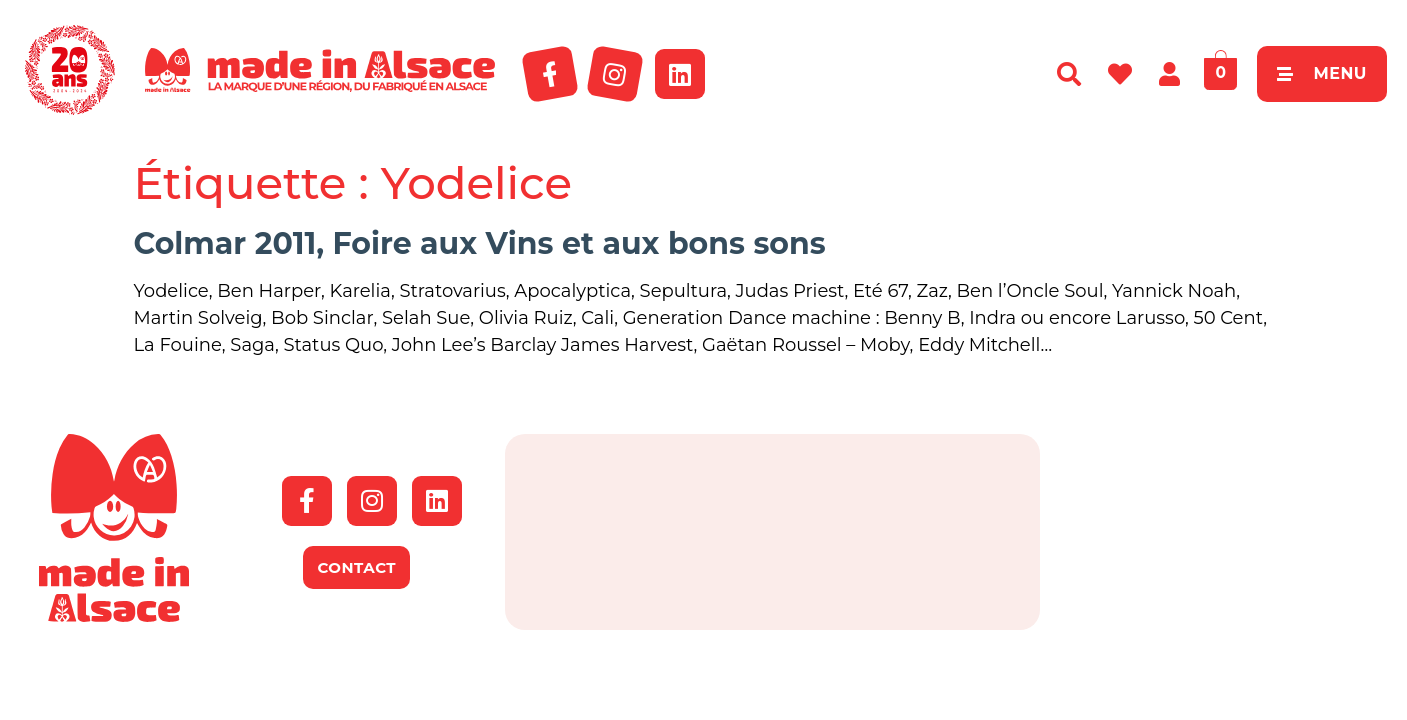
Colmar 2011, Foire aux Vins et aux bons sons (480, 243)
